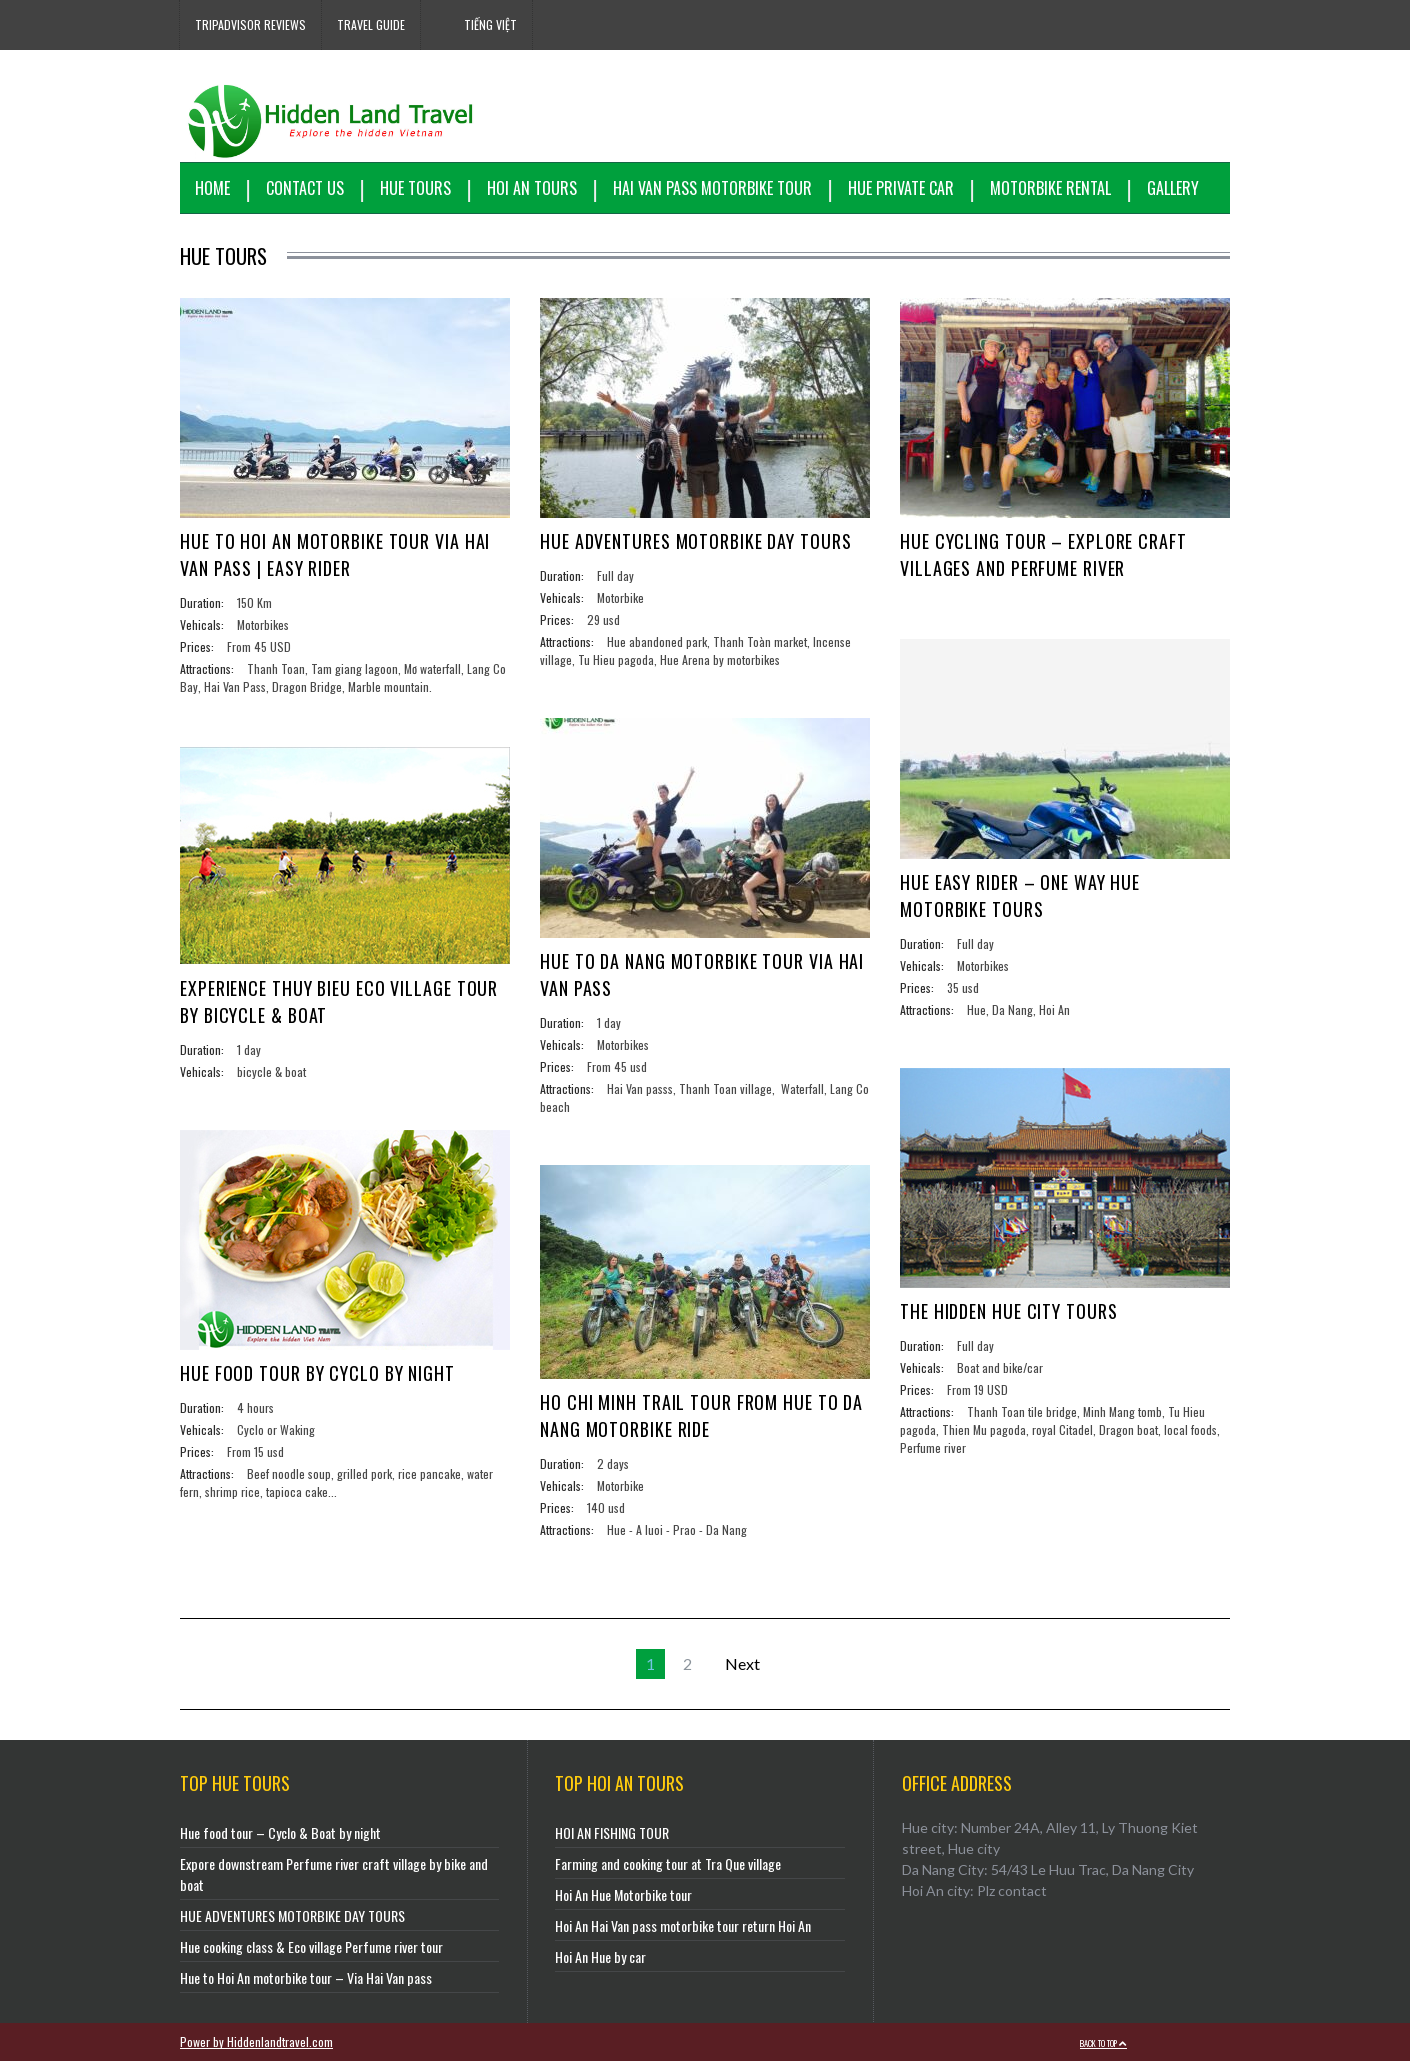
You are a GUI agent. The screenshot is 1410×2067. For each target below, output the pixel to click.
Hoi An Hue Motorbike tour (623, 1900)
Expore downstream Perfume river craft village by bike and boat (334, 1880)
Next (742, 1669)
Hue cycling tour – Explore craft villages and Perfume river (1043, 554)
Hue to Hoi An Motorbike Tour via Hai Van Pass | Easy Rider (335, 554)
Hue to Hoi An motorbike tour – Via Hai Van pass (306, 1983)
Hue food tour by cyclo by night (317, 1373)
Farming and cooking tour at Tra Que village (668, 1869)
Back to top (1103, 2049)
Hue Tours (415, 188)
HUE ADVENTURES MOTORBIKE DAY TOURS (696, 541)
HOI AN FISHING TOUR (612, 1838)
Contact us (305, 188)
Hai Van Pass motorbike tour (712, 188)
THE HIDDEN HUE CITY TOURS (1009, 1311)
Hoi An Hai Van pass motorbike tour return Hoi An (683, 1931)
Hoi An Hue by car (600, 1962)
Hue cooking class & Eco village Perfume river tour (311, 1952)
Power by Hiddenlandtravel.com (256, 2047)
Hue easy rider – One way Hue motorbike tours (1020, 895)
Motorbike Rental (1050, 188)
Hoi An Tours (532, 188)
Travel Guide (371, 24)
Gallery (1173, 188)
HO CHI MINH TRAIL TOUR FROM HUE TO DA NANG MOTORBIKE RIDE (701, 1415)
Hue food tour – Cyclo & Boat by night (280, 1838)
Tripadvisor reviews (250, 24)
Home (212, 188)
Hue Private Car (901, 188)
